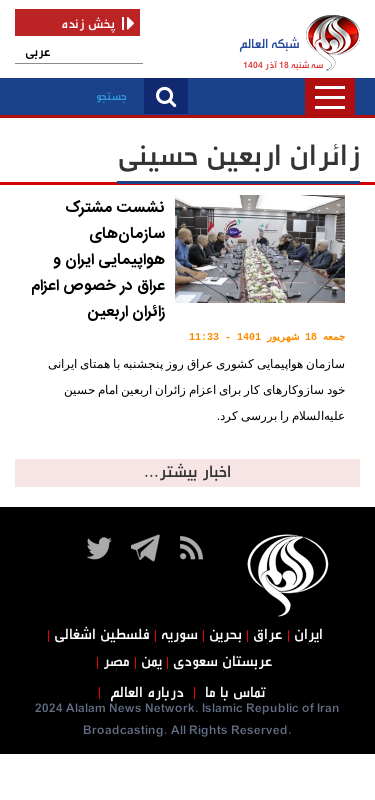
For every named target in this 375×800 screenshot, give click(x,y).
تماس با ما (235, 693)
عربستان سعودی (223, 662)
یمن (151, 662)
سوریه (179, 635)
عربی (38, 52)
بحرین (225, 635)
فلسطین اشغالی (102, 635)
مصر (116, 662)
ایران (308, 635)
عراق (268, 635)
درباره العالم (147, 693)
